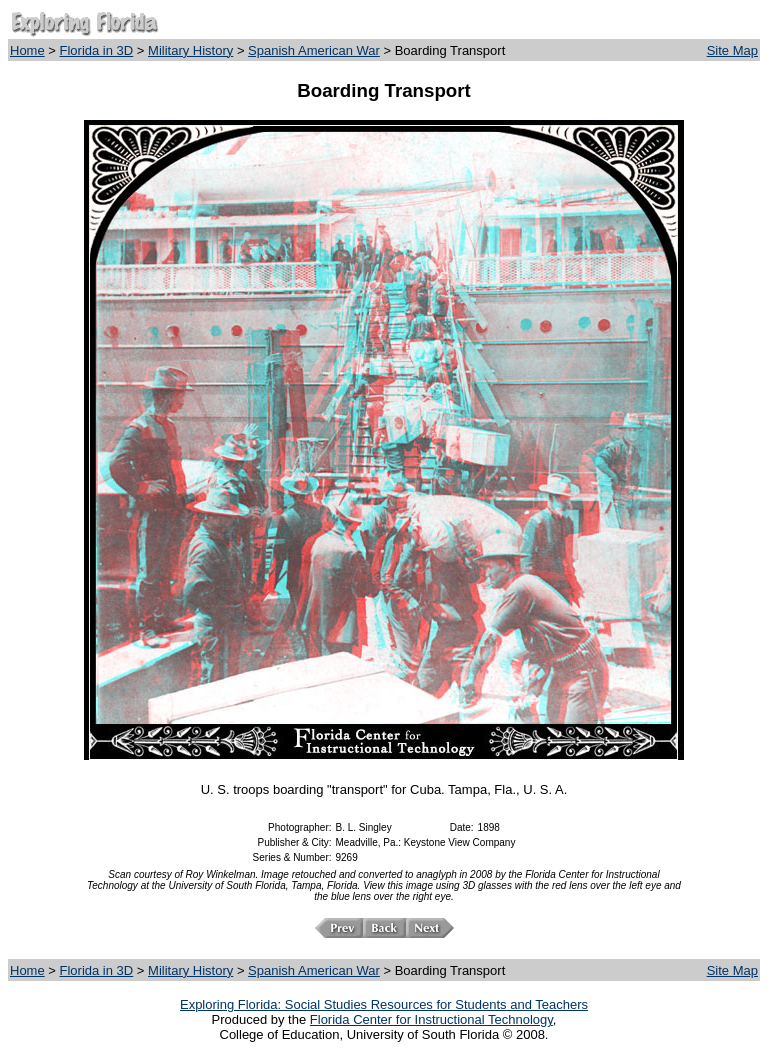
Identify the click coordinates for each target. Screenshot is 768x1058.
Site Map (732, 50)
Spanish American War (314, 50)
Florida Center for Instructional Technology (431, 1019)
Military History (190, 50)
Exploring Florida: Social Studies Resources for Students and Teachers (384, 1004)
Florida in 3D (97, 50)
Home (27, 50)
